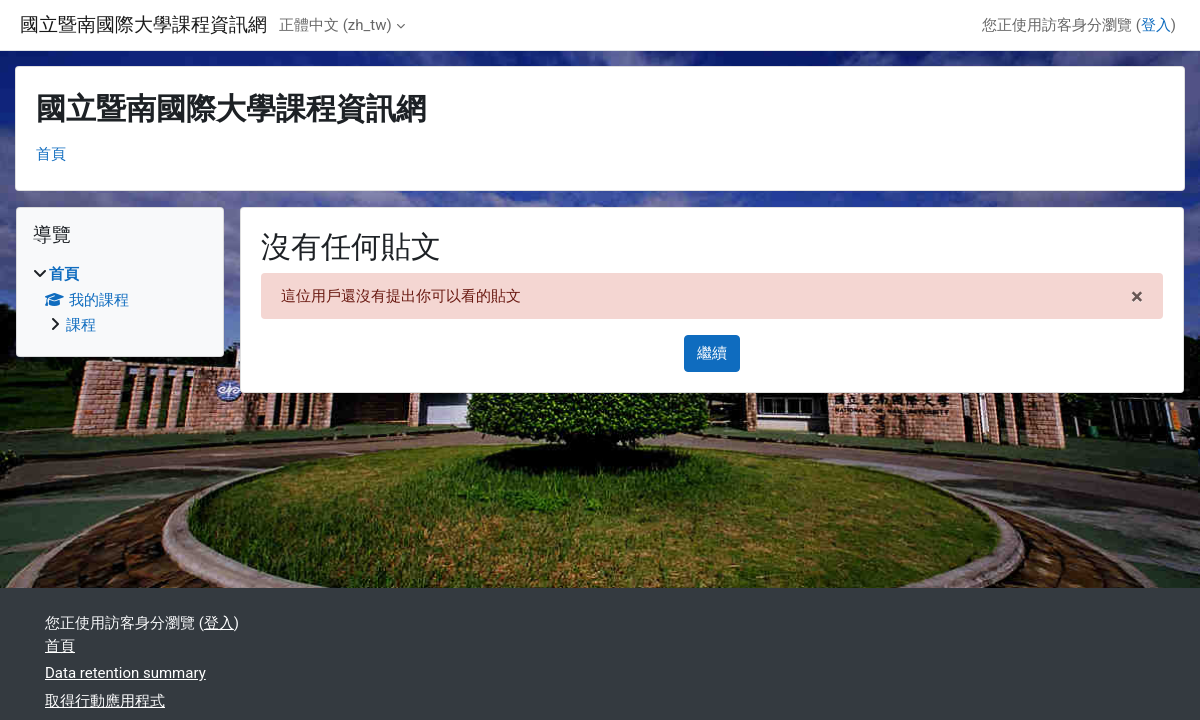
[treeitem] (120, 300)
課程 (81, 325)
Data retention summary (125, 673)
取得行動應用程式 (105, 701)
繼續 (712, 353)
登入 (1156, 25)
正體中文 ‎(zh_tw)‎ (335, 25)
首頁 (51, 154)
